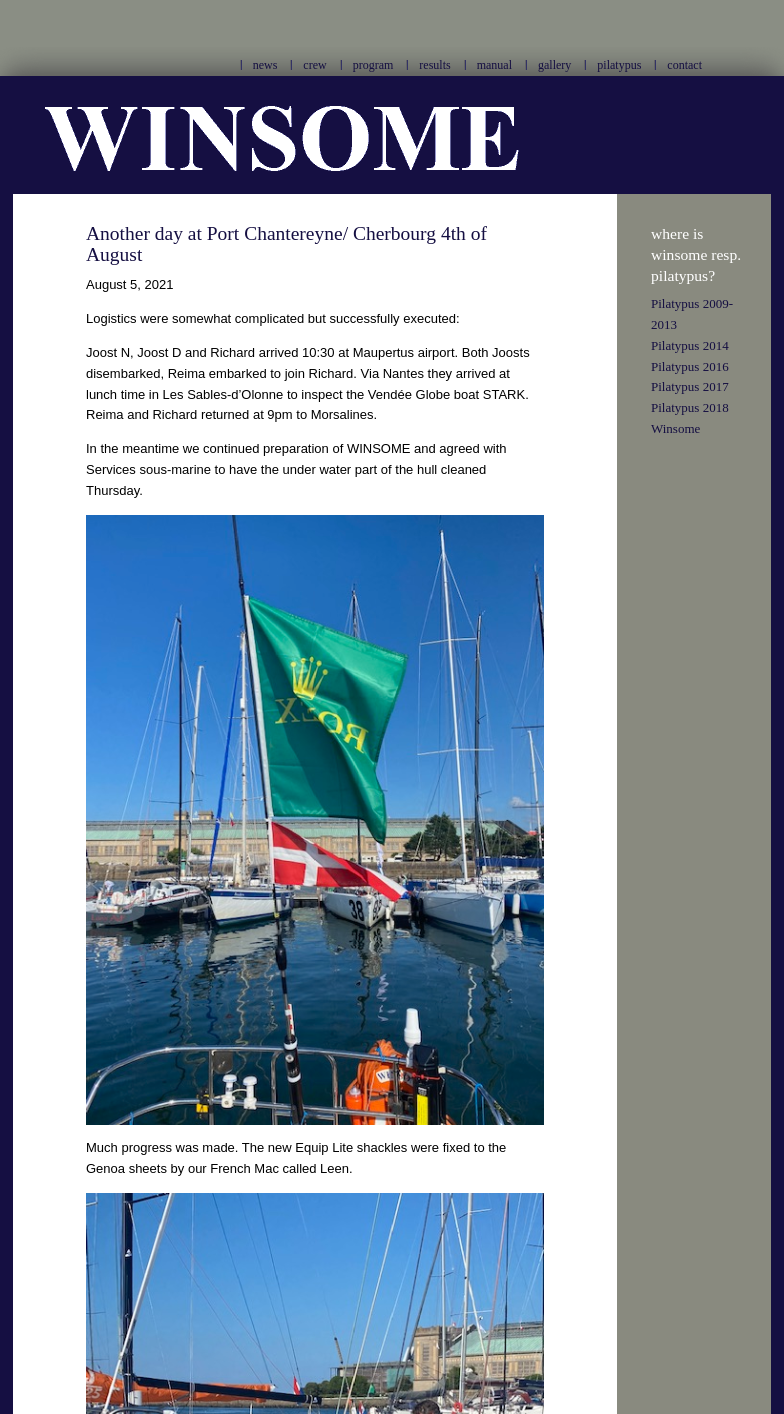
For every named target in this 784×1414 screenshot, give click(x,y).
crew (314, 65)
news (265, 65)
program (373, 65)
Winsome (675, 428)
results (434, 65)
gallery (554, 65)
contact (684, 65)
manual (494, 65)
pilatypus (619, 65)
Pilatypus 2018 (690, 407)
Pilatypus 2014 (690, 345)
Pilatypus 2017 (690, 386)
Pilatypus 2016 (690, 366)
